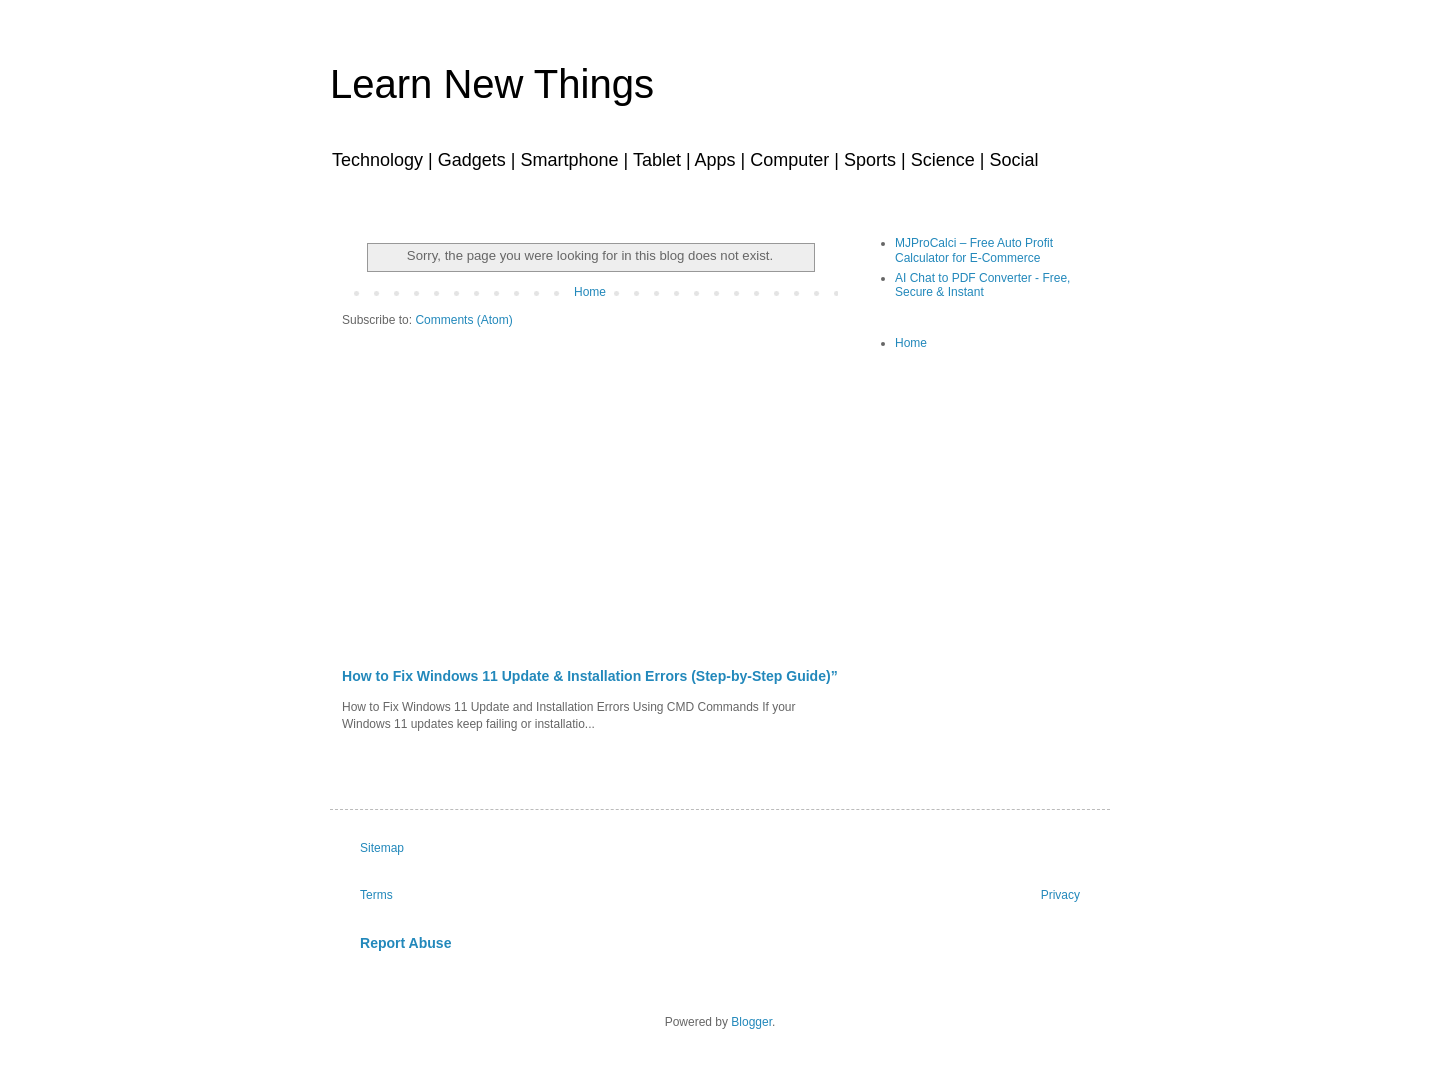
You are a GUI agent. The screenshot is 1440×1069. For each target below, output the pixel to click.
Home (590, 292)
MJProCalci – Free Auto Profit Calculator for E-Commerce (974, 250)
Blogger (751, 1022)
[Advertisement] (590, 517)
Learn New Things (492, 84)
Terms (376, 895)
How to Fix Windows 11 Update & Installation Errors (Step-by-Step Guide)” (590, 676)
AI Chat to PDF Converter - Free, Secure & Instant (982, 285)
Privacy (1060, 895)
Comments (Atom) (463, 320)
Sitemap (382, 848)
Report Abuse (405, 943)
